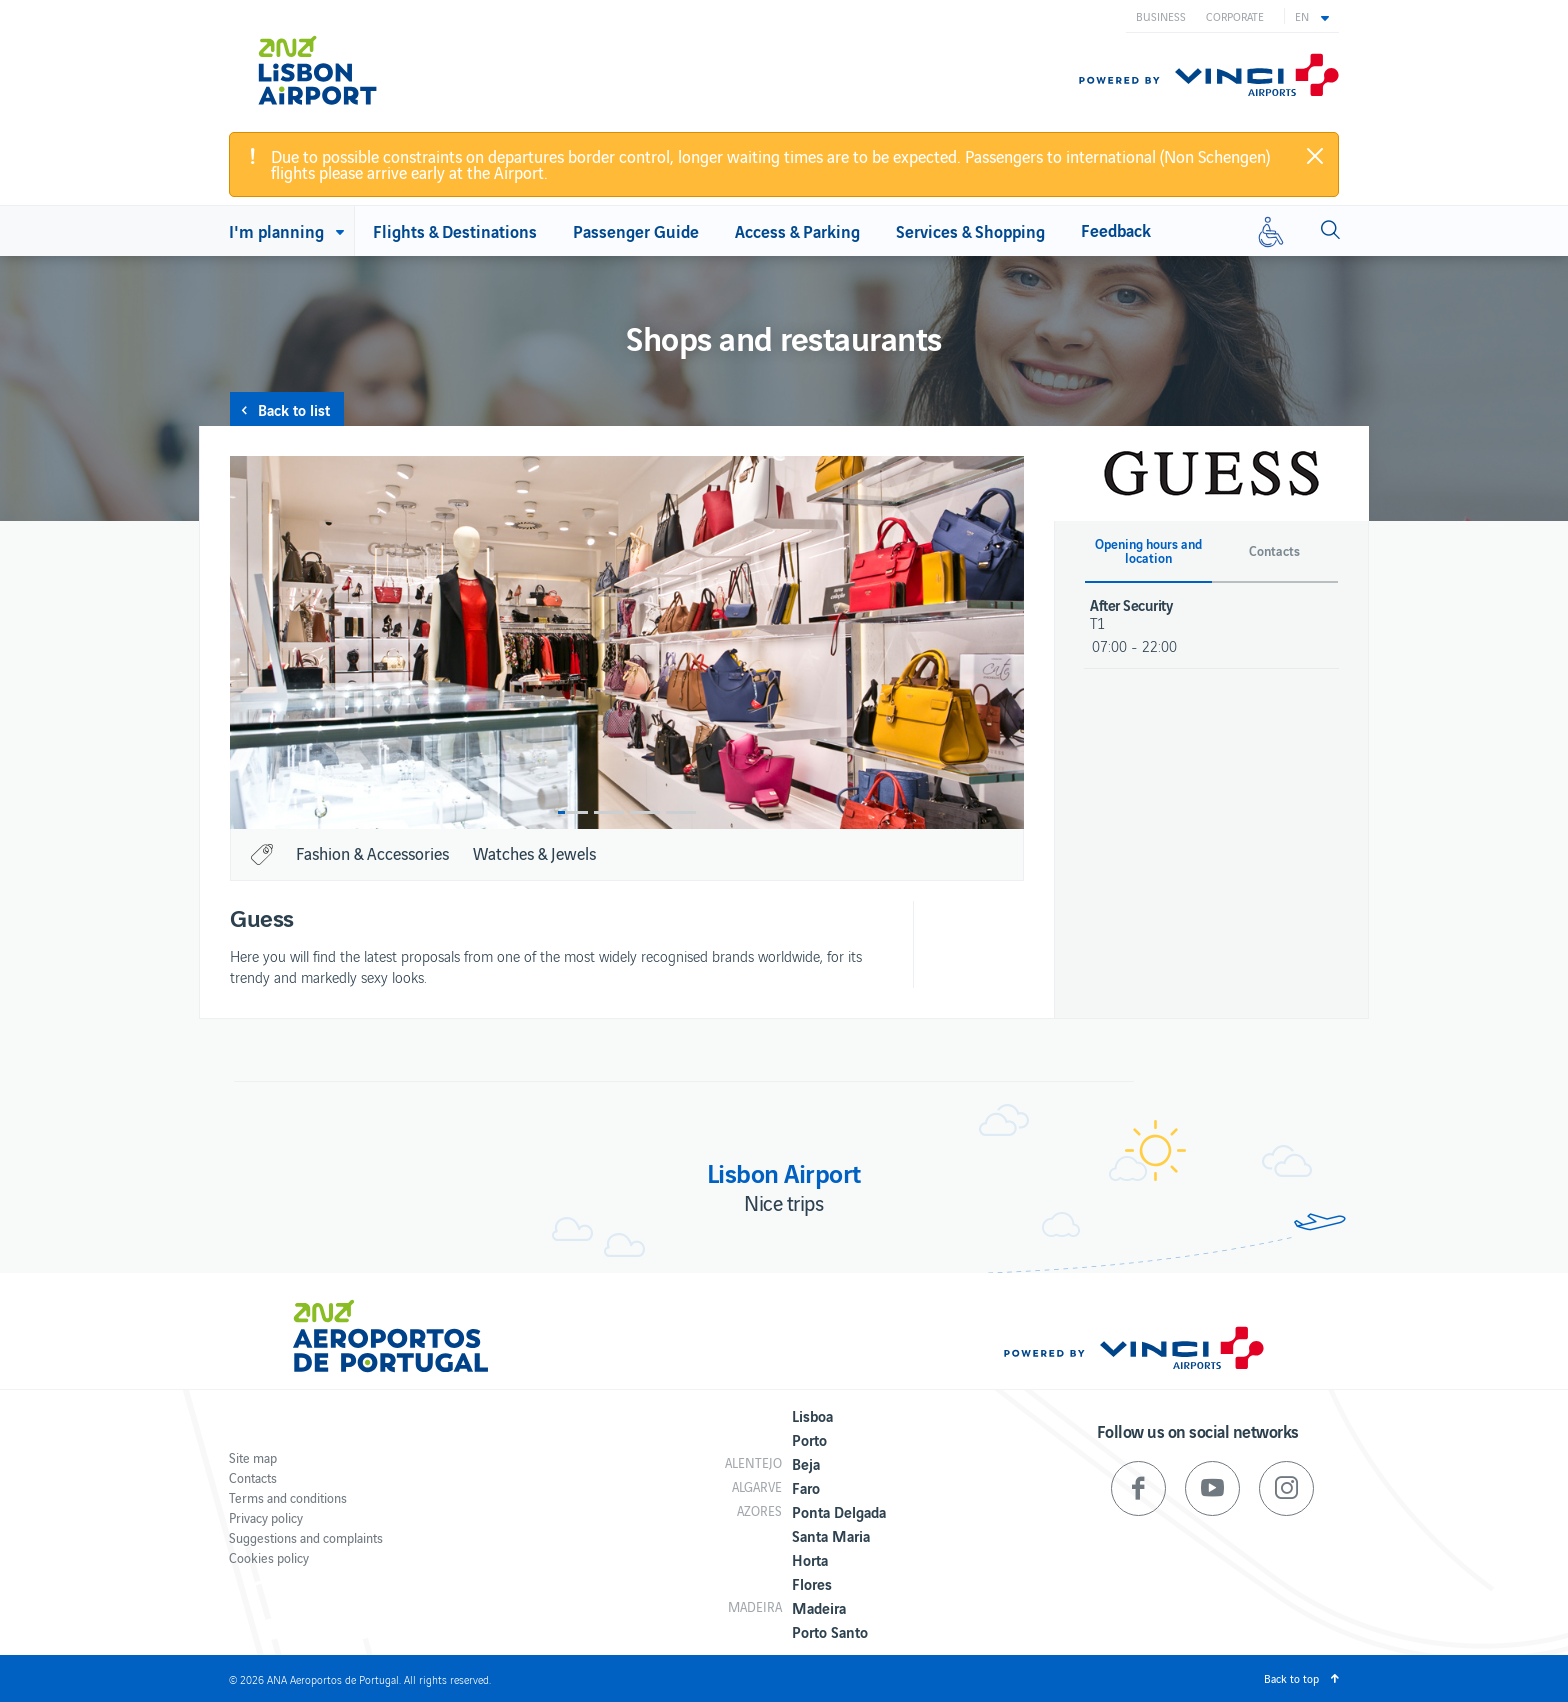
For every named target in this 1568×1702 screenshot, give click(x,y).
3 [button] (645, 812)
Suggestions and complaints (306, 1537)
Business (1161, 16)
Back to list (294, 409)
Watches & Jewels (534, 853)
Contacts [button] (1274, 551)
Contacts (253, 1477)
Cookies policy (269, 1557)
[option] (627, 642)
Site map (253, 1457)
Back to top (1291, 1678)
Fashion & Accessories (372, 853)
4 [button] (681, 812)
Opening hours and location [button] (1148, 551)
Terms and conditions (288, 1497)
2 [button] (609, 812)
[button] (1312, 16)
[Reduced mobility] (1271, 231)
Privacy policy (266, 1517)
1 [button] (573, 812)
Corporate (1235, 16)
